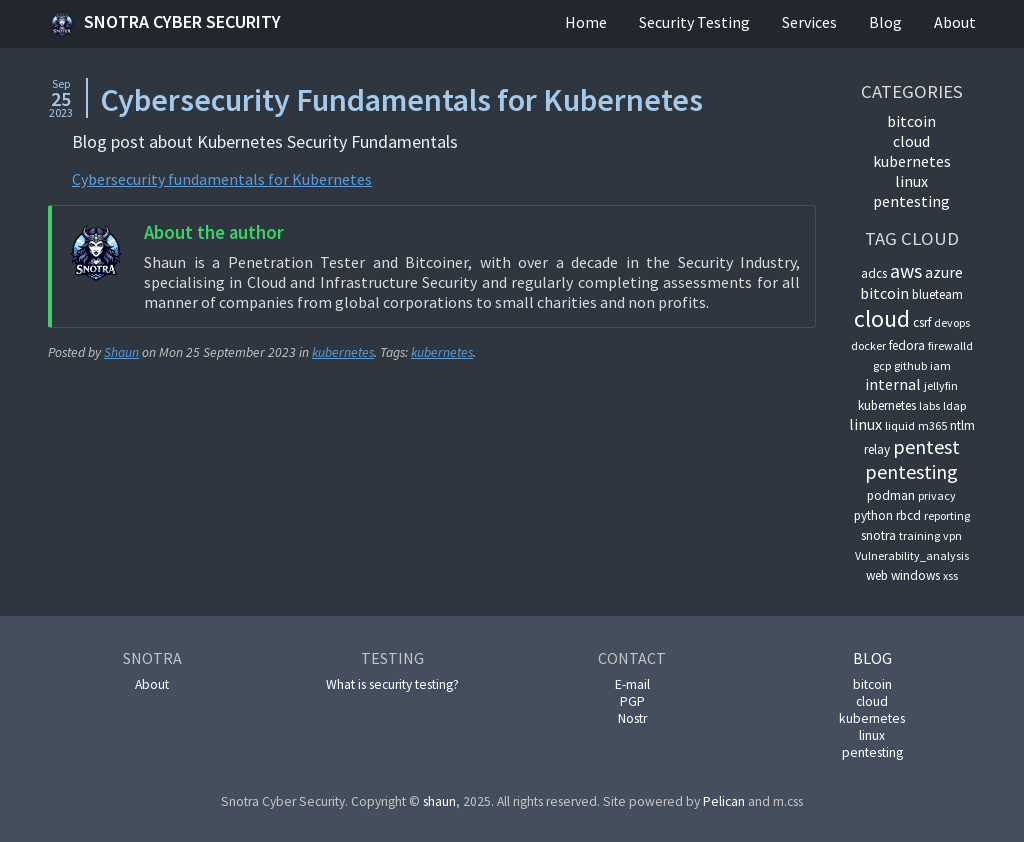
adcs (874, 273)
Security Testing (694, 22)
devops (952, 322)
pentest (926, 446)
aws (906, 270)
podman (891, 495)
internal (893, 384)
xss (950, 575)
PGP (632, 701)
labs (929, 405)
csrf (922, 322)
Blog (885, 22)
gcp (882, 365)
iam (940, 365)
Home (586, 22)
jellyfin (941, 385)
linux (911, 181)
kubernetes (343, 352)
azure (944, 272)
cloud (911, 141)
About (955, 22)
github (910, 365)
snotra (878, 535)
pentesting (911, 201)
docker (868, 345)
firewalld (950, 345)
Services (809, 22)
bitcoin (911, 121)
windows (915, 575)
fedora (907, 345)
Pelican (724, 801)
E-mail (632, 684)
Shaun (121, 352)
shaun (439, 801)
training (919, 535)
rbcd (908, 515)
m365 (932, 425)
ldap (954, 405)
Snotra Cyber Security (164, 24)
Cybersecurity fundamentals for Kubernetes (222, 179)
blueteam (937, 294)
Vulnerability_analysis (912, 555)
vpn (952, 535)
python (873, 515)
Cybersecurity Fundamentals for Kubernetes (401, 100)
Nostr (632, 718)
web (877, 575)
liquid (900, 425)
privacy (937, 495)
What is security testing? (392, 684)
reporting (947, 515)
